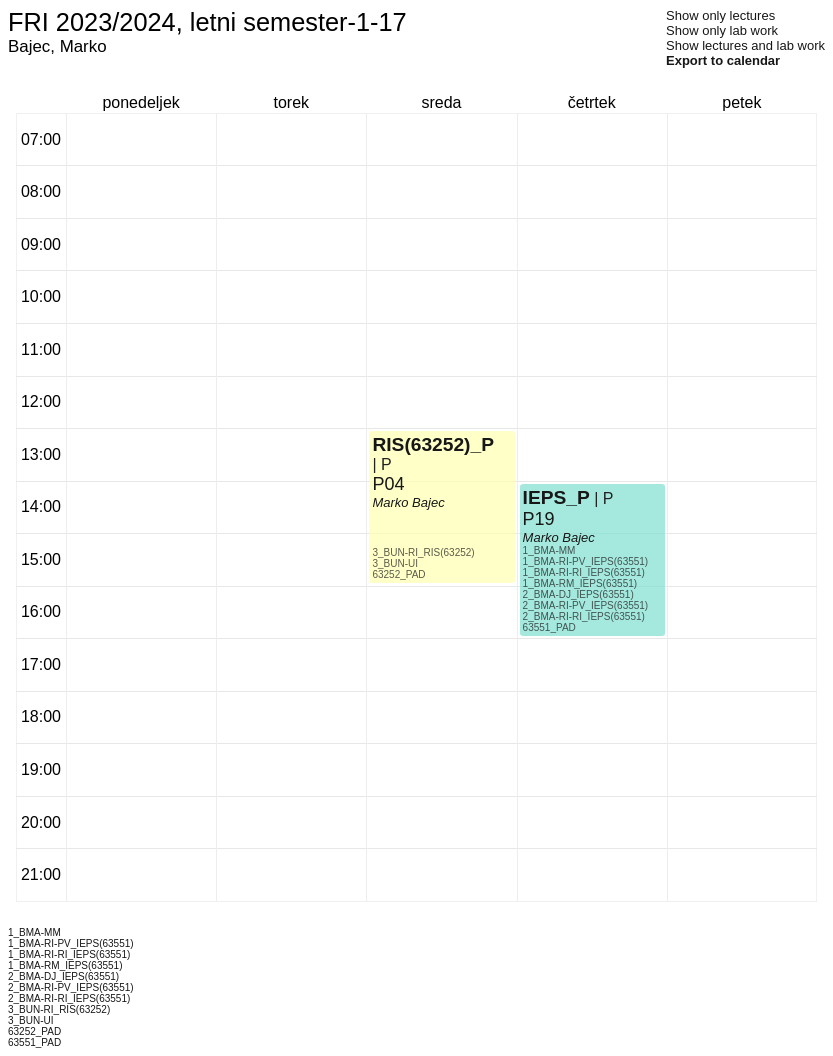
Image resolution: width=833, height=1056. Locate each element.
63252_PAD (398, 574)
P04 (388, 484)
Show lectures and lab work (745, 45)
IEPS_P (556, 497)
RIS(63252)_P (433, 444)
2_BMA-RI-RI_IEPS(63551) (584, 616)
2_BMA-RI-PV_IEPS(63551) (586, 605)
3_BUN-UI (395, 563)
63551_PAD (549, 627)
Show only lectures (720, 15)
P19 (539, 519)
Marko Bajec (408, 502)
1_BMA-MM (549, 550)
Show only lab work (722, 30)
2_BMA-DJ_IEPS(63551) (578, 594)
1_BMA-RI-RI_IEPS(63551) (584, 572)
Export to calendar (723, 60)
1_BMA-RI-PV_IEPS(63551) (586, 561)
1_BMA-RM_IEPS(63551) (580, 583)
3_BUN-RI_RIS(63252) (423, 552)
